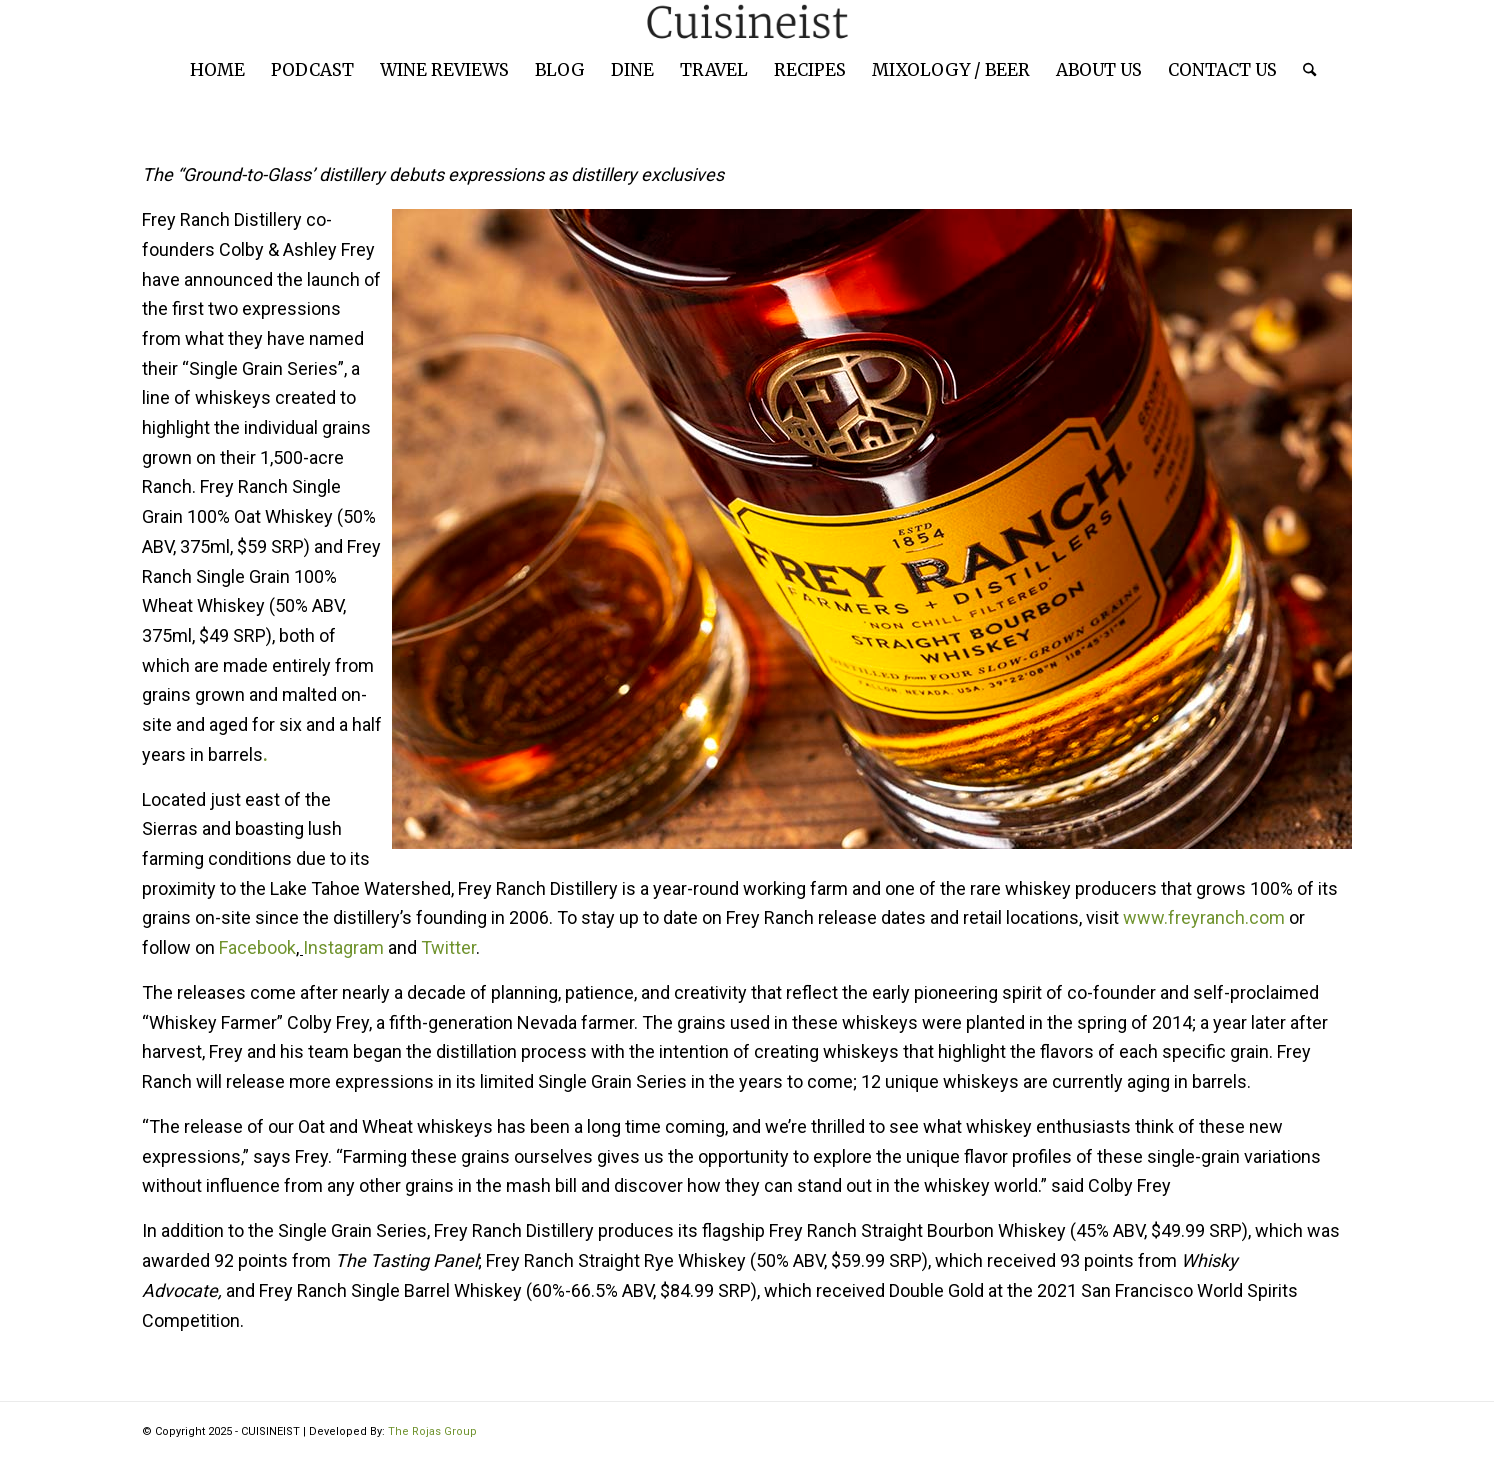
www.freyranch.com (1204, 917)
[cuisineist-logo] (747, 22)
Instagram (343, 947)
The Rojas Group (432, 1431)
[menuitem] (217, 70)
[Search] (1303, 70)
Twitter (448, 947)
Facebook (255, 947)
